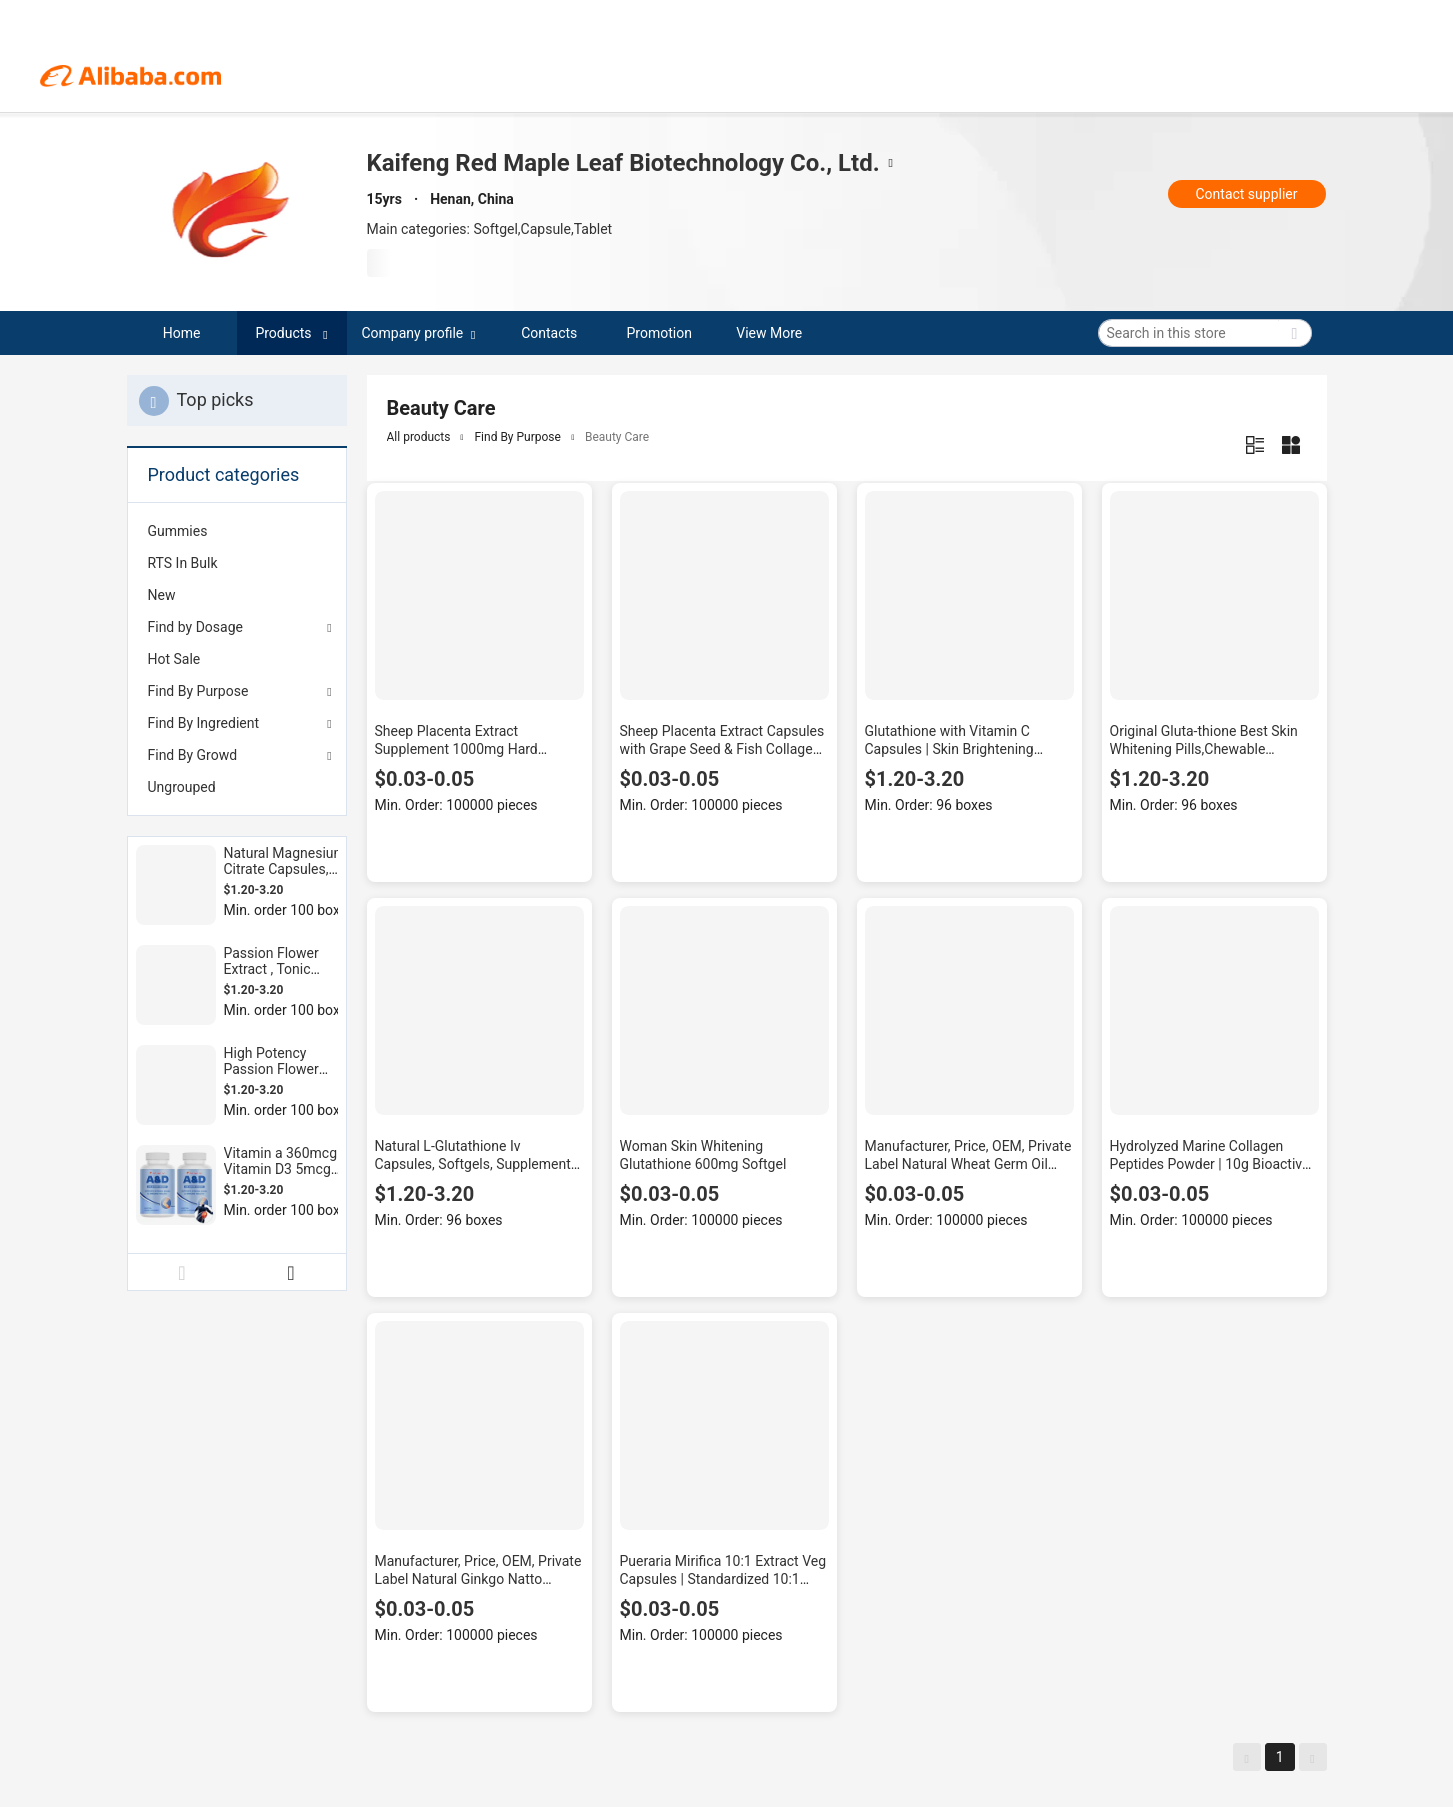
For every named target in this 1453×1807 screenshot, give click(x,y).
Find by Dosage (195, 627)
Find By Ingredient (204, 723)
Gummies (178, 531)
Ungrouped (182, 787)
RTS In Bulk (183, 563)
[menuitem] (237, 531)
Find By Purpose (198, 691)
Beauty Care (617, 437)
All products (419, 437)
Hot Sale (174, 659)
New (162, 595)
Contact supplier (1246, 194)
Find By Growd (193, 755)
